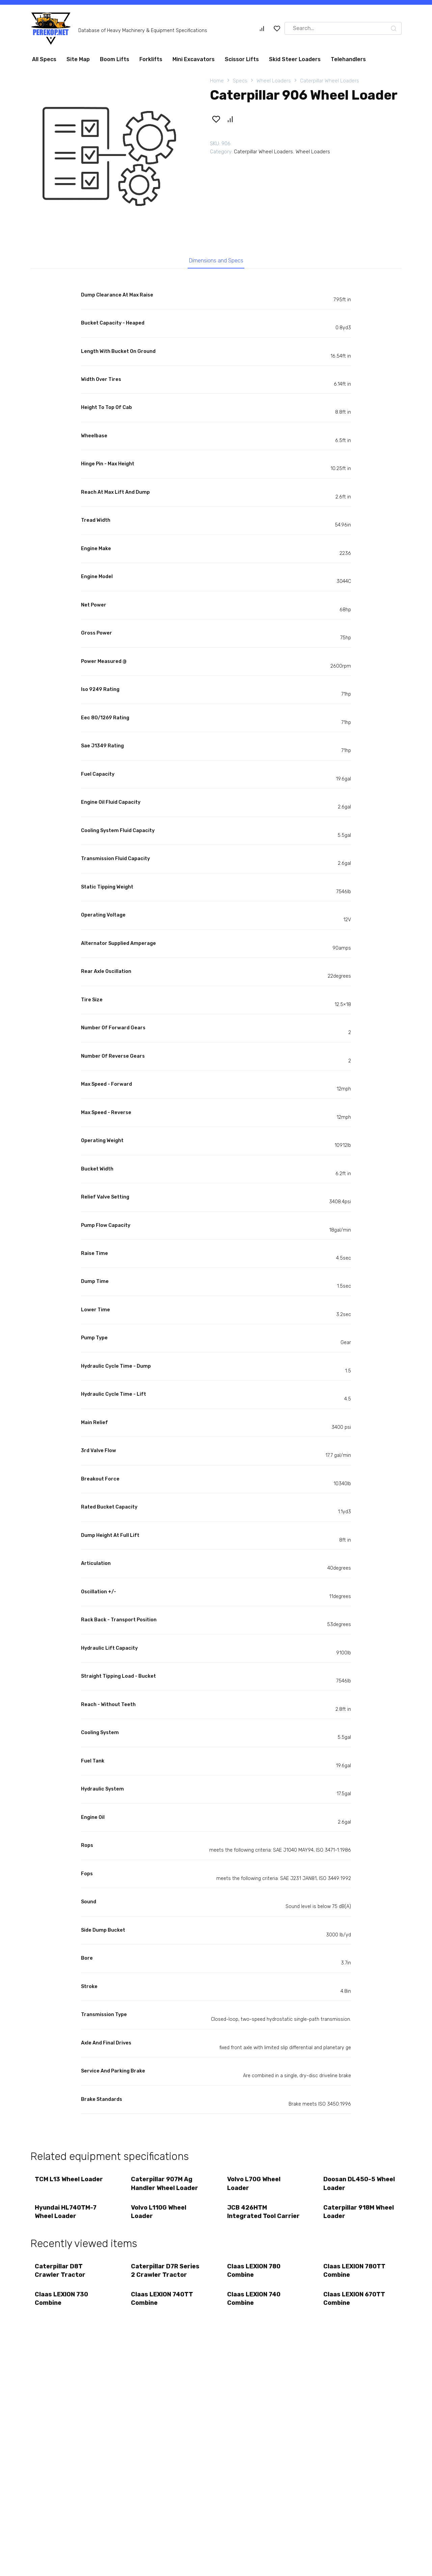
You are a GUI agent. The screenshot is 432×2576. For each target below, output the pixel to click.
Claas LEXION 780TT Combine (355, 2275)
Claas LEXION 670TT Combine (355, 2304)
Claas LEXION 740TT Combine (163, 2304)
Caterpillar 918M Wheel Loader (359, 2214)
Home (217, 81)
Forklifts (150, 59)
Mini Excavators (193, 59)
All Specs (44, 59)
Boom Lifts (114, 59)
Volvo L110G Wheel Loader (159, 2214)
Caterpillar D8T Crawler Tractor (60, 2275)
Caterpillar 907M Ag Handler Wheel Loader (165, 2185)
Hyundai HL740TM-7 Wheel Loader (66, 2214)
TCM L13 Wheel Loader (69, 2181)
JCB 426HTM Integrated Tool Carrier (264, 2214)
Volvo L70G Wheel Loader (254, 2185)
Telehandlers (348, 59)
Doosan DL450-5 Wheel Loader (360, 2185)
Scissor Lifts (242, 59)
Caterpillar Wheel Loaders (329, 81)
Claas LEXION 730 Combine (62, 2304)
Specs (240, 81)
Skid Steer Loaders (295, 59)
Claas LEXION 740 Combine (254, 2304)
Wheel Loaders (273, 81)
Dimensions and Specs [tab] (216, 261)
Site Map (78, 59)
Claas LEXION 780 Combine (254, 2275)
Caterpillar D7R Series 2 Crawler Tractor (166, 2275)
